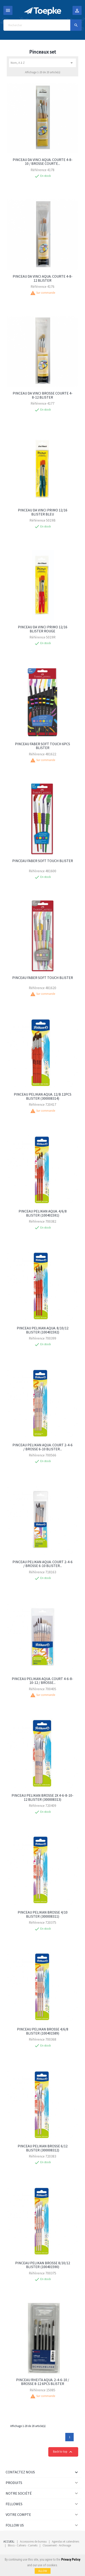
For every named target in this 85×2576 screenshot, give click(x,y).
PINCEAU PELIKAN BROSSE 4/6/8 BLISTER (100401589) (42, 2031)
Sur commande (45, 293)
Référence (38, 170)
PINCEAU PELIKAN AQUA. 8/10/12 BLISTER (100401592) (42, 1330)
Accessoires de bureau (33, 2541)
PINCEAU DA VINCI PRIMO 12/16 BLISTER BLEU (42, 512)
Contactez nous (20, 2472)
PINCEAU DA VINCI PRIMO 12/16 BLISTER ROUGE (42, 629)
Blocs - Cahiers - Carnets (22, 2545)
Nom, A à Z (42, 63)
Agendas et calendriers (65, 2541)
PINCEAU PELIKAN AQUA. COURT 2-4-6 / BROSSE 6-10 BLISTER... (42, 1447)
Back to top (63, 2452)
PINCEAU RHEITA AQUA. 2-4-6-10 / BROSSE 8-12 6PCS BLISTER (42, 2381)
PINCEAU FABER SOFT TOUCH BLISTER (42, 860)
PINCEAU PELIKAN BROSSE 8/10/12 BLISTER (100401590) (42, 2265)
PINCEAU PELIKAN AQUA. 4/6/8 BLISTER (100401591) (43, 1213)
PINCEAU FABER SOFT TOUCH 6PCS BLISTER (42, 746)
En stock (45, 176)
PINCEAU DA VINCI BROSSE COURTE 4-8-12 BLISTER (43, 395)
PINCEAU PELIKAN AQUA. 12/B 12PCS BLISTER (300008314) (42, 1096)
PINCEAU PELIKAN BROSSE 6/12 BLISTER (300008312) (43, 2148)
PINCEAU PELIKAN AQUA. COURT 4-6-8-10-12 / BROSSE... (42, 1680)
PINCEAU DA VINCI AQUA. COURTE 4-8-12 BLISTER (43, 278)
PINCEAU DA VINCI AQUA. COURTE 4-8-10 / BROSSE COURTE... (43, 161)
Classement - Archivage (57, 2545)
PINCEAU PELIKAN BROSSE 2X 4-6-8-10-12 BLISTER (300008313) (42, 1797)
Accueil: (9, 2541)
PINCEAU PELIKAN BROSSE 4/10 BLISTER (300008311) (43, 1914)
